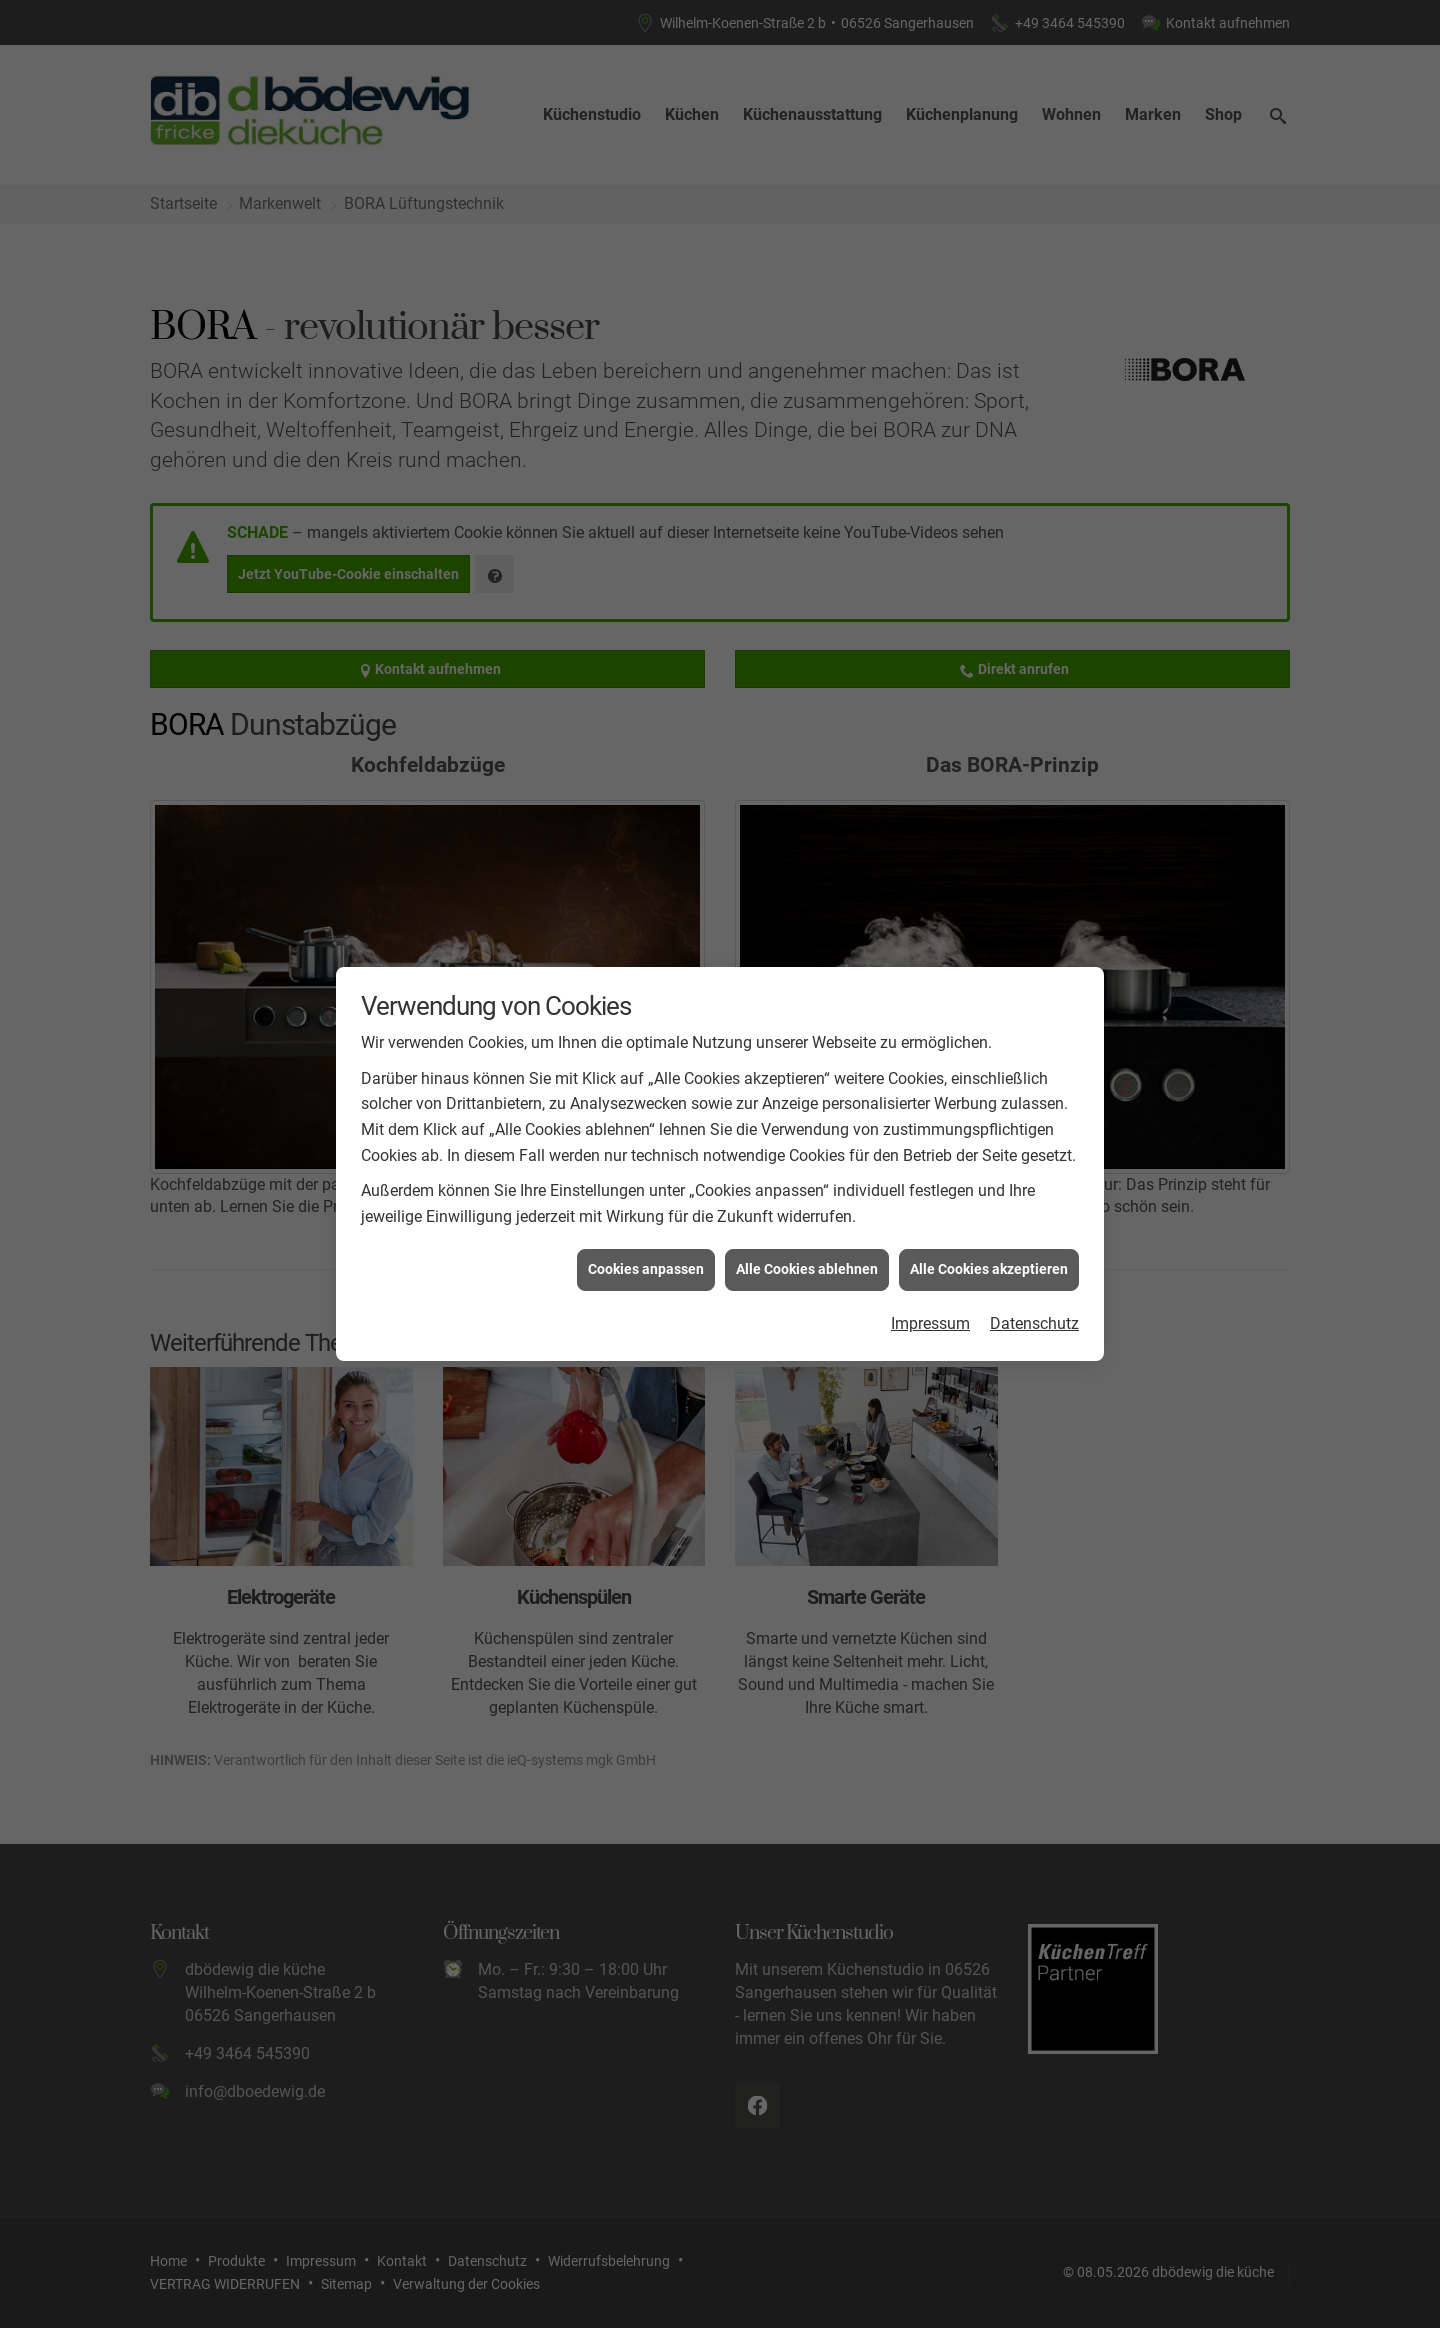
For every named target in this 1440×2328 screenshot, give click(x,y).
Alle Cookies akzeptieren (989, 1225)
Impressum (930, 1278)
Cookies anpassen (646, 1225)
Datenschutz (1034, 1278)
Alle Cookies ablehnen (807, 1225)
